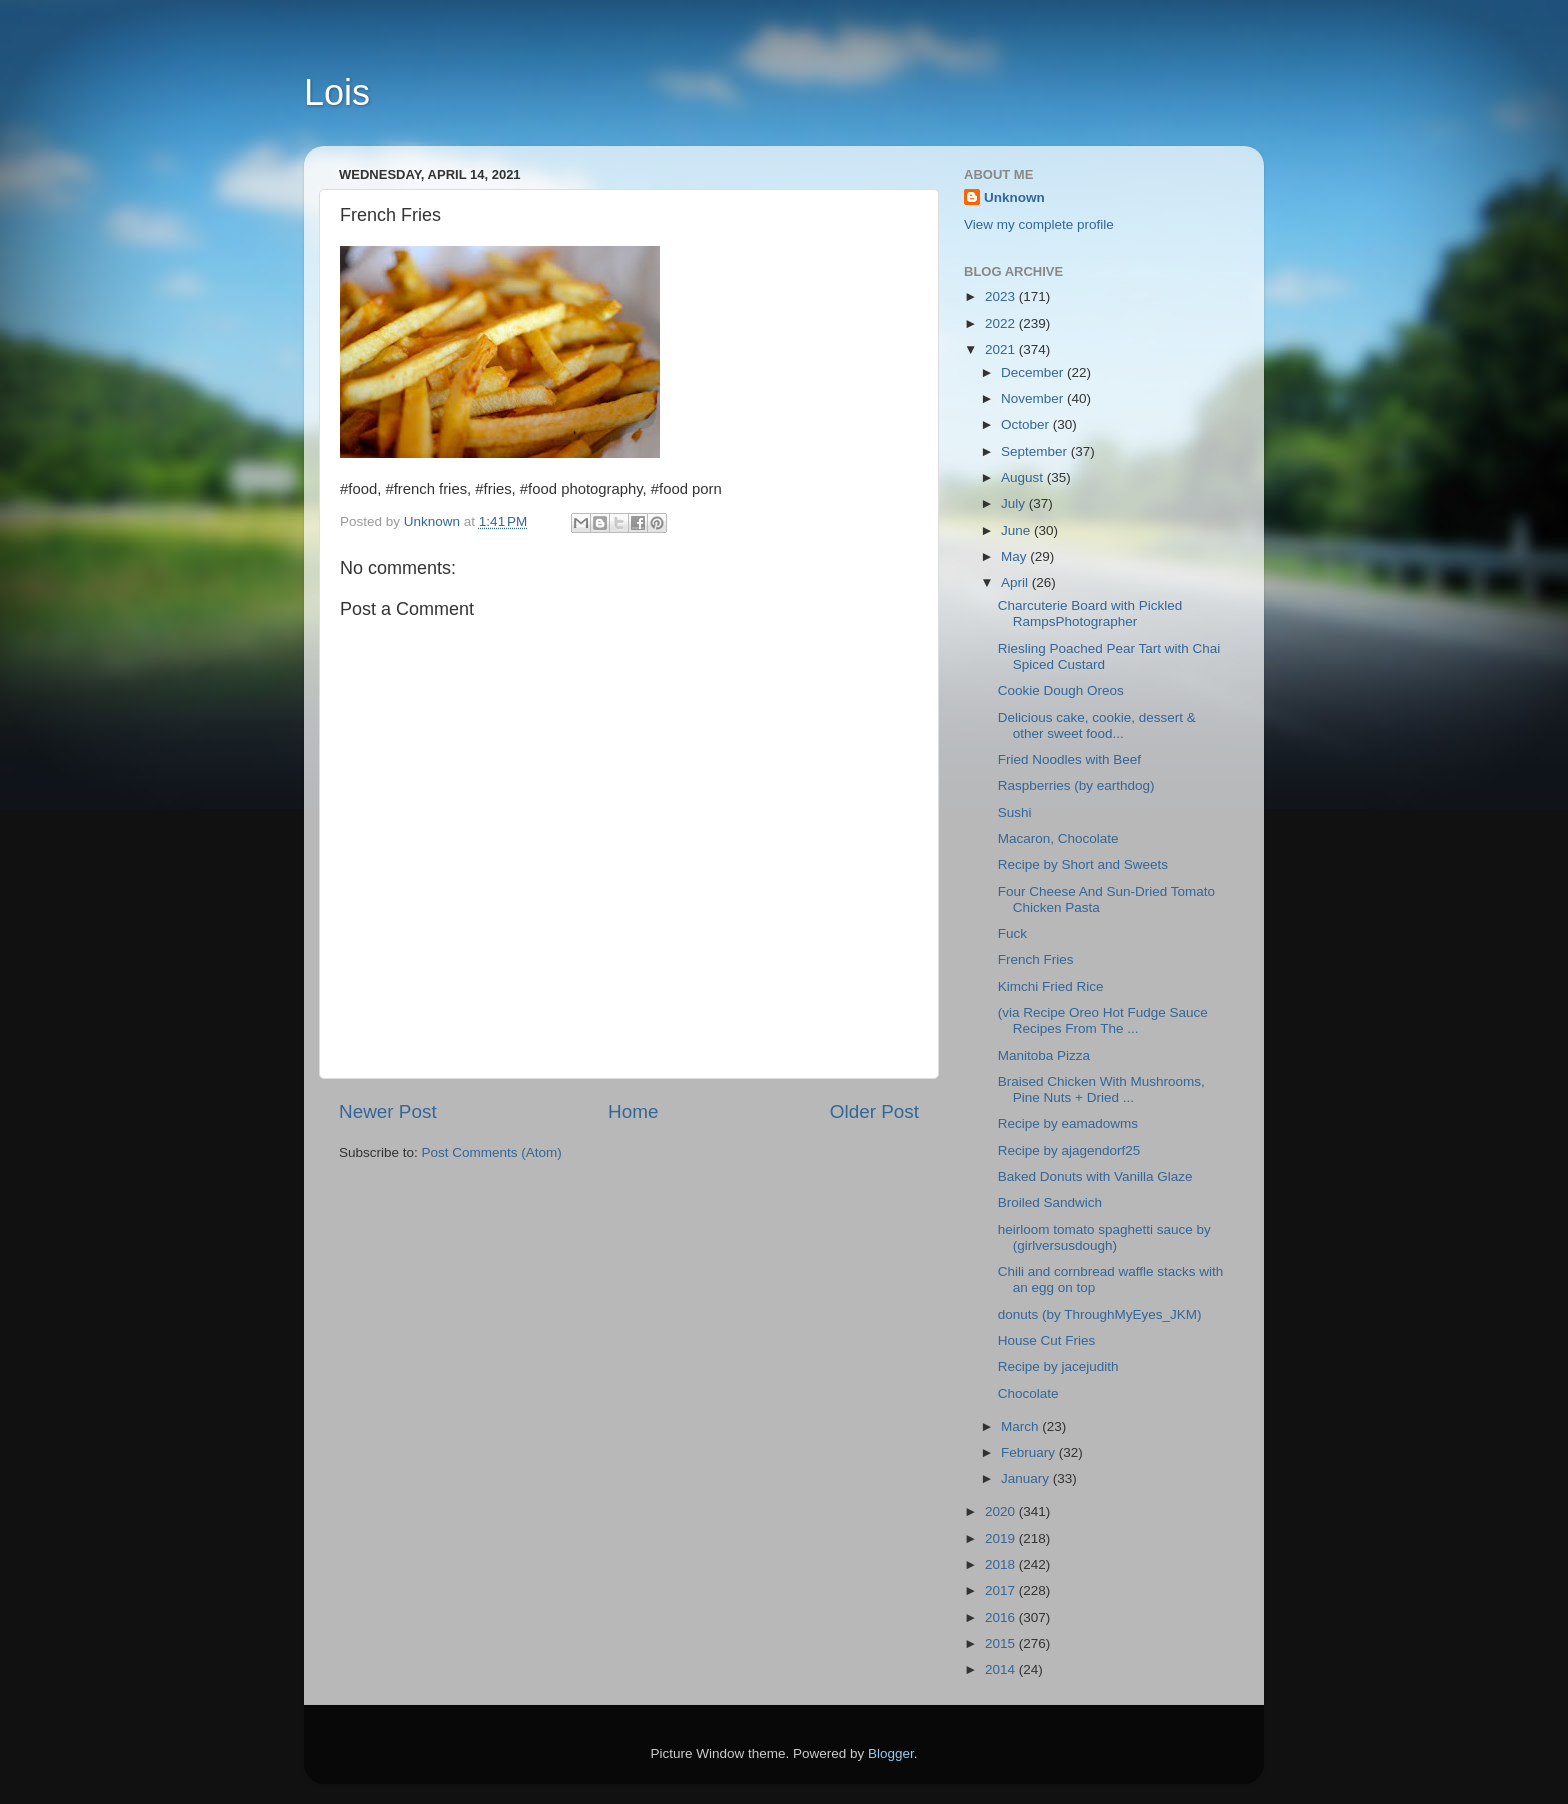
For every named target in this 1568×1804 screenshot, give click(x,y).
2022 (1002, 323)
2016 (1002, 1617)
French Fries (1036, 959)
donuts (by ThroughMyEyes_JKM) (1100, 1314)
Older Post (874, 1111)
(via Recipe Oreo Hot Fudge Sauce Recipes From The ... (1103, 1020)
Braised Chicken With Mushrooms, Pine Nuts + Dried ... (1101, 1089)
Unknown (1014, 197)
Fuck (1016, 933)
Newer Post (388, 1111)
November (1034, 398)
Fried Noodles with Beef (1069, 759)
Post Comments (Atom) (492, 1152)
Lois (337, 92)
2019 (1002, 1538)
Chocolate (1028, 1393)
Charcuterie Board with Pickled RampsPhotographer (1090, 613)
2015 (1002, 1643)
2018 (1002, 1564)
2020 (1002, 1511)
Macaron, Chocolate (1058, 838)
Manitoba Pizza (1044, 1055)
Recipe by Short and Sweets (1083, 864)
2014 (1002, 1669)
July (1015, 503)
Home (633, 1111)
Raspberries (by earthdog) (1076, 785)
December (1034, 372)
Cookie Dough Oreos (1061, 690)
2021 (1002, 349)
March (1021, 1426)
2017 (1002, 1590)
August (1024, 477)
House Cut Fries (1047, 1340)
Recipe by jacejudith (1058, 1366)
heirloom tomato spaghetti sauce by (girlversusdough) (1104, 1237)
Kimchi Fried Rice (1051, 986)
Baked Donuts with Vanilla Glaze (1095, 1176)
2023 (1002, 296)
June (1017, 530)
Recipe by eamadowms (1068, 1123)
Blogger (891, 1753)
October (1027, 424)
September (1036, 451)
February (1030, 1452)
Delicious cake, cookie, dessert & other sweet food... (1097, 725)
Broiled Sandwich (1050, 1202)
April (1016, 582)
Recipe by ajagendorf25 (1069, 1150)
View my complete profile (1039, 224)
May (1015, 556)
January (1027, 1478)
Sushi (1015, 812)
